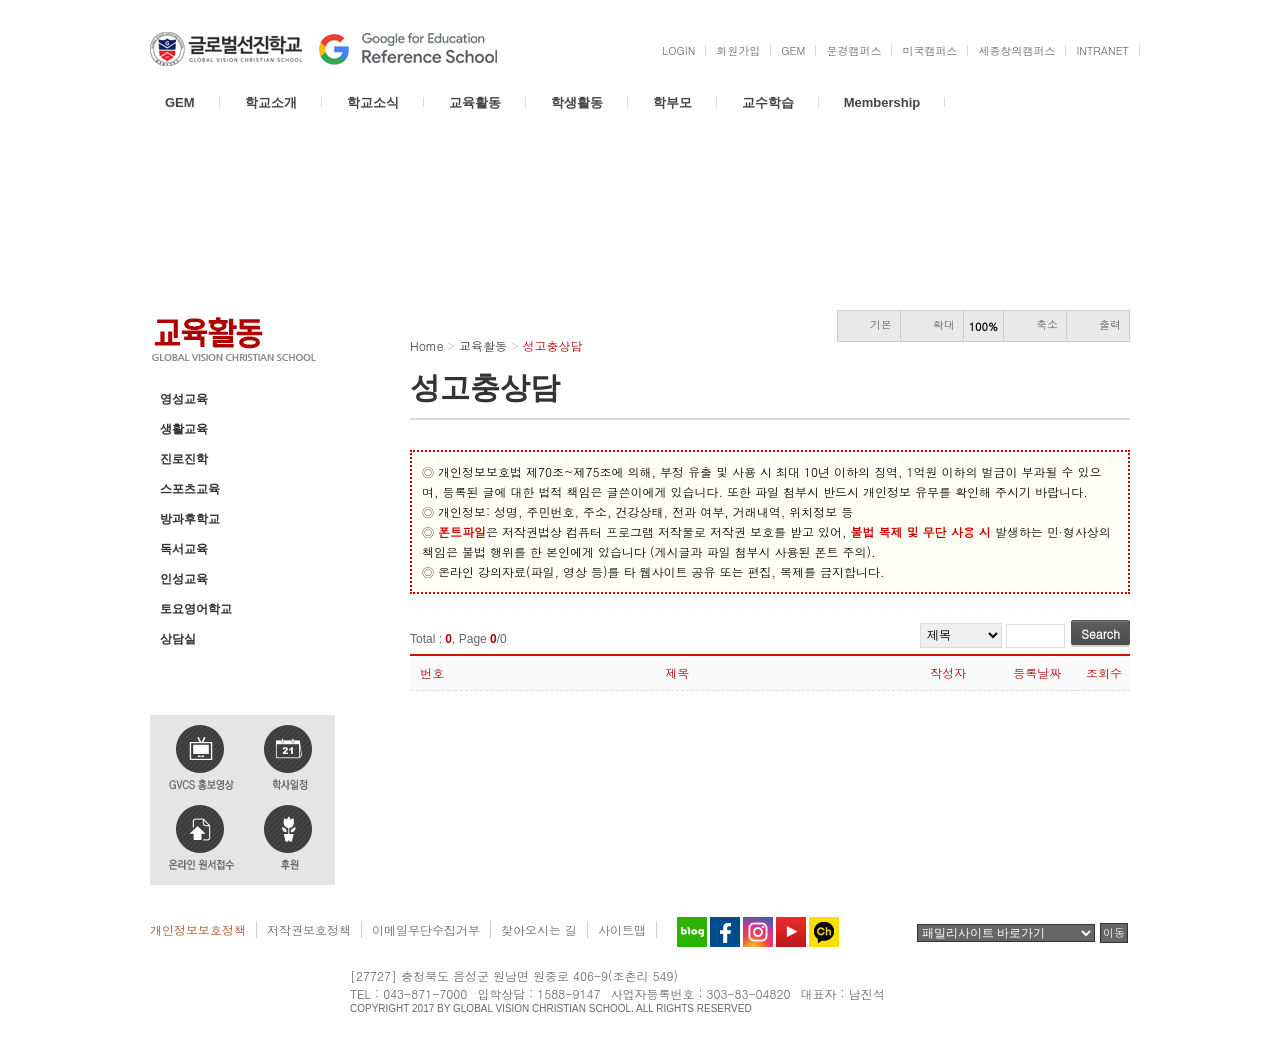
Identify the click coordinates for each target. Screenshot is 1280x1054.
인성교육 (184, 579)
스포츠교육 (190, 489)
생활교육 (184, 429)
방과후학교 (190, 519)
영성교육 (184, 399)
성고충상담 (190, 669)
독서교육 (184, 549)
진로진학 (184, 459)
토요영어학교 (196, 609)
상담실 (178, 639)
